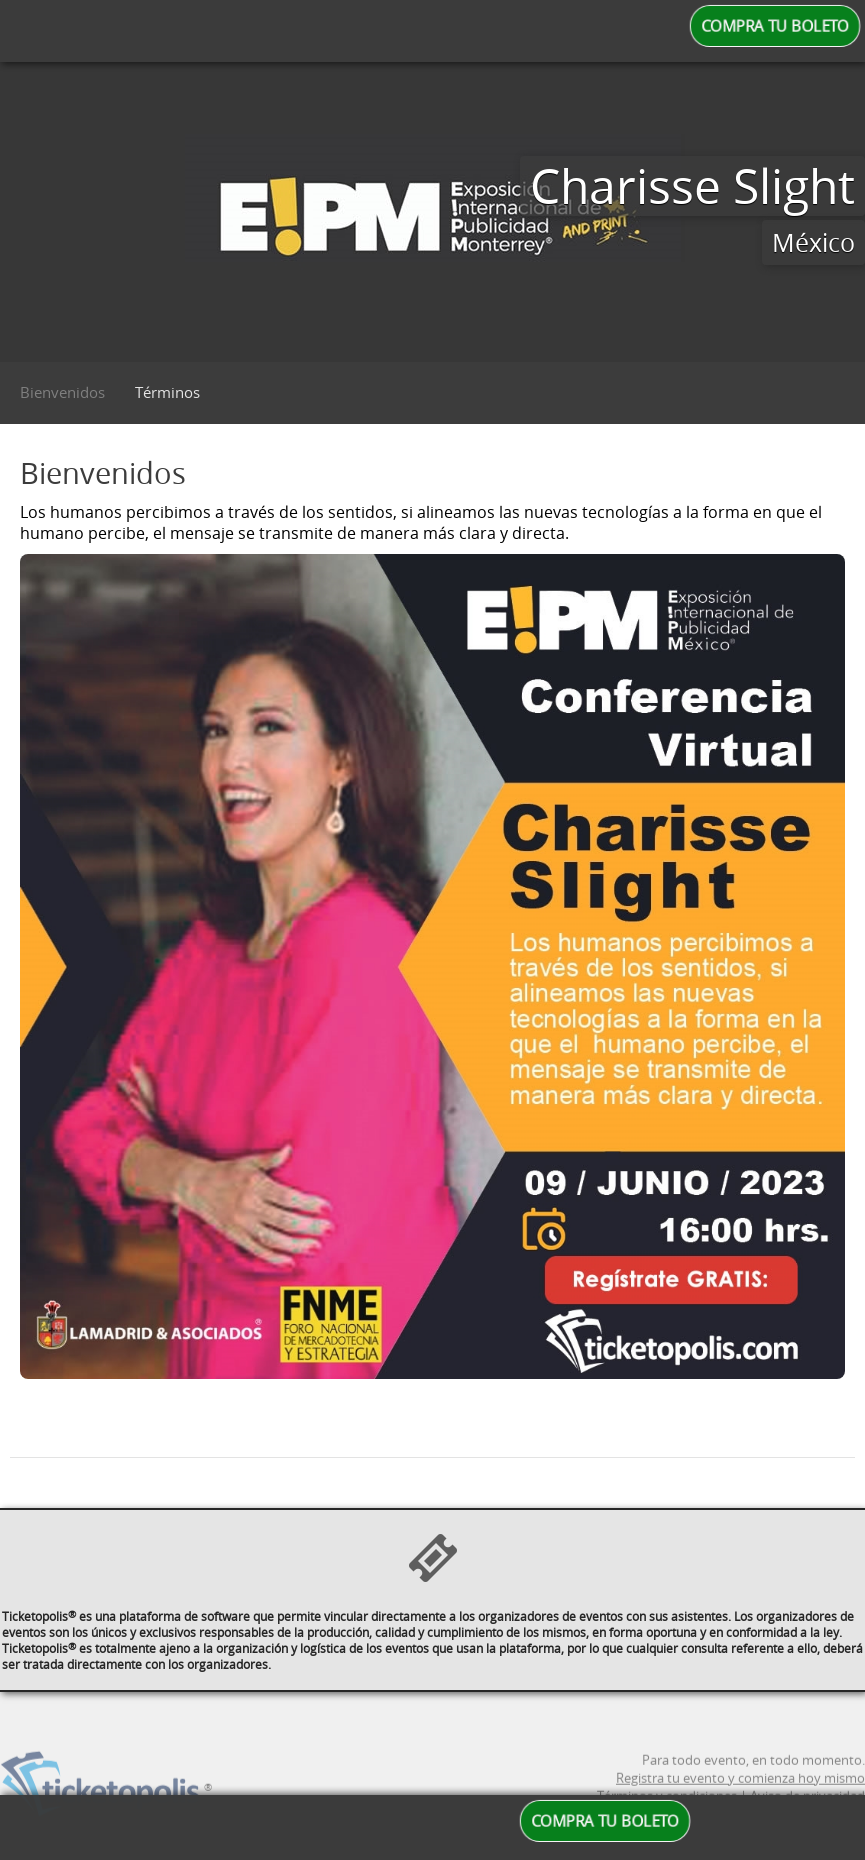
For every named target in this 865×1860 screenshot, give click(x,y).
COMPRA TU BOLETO (775, 26)
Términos (167, 392)
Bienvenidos (62, 392)
